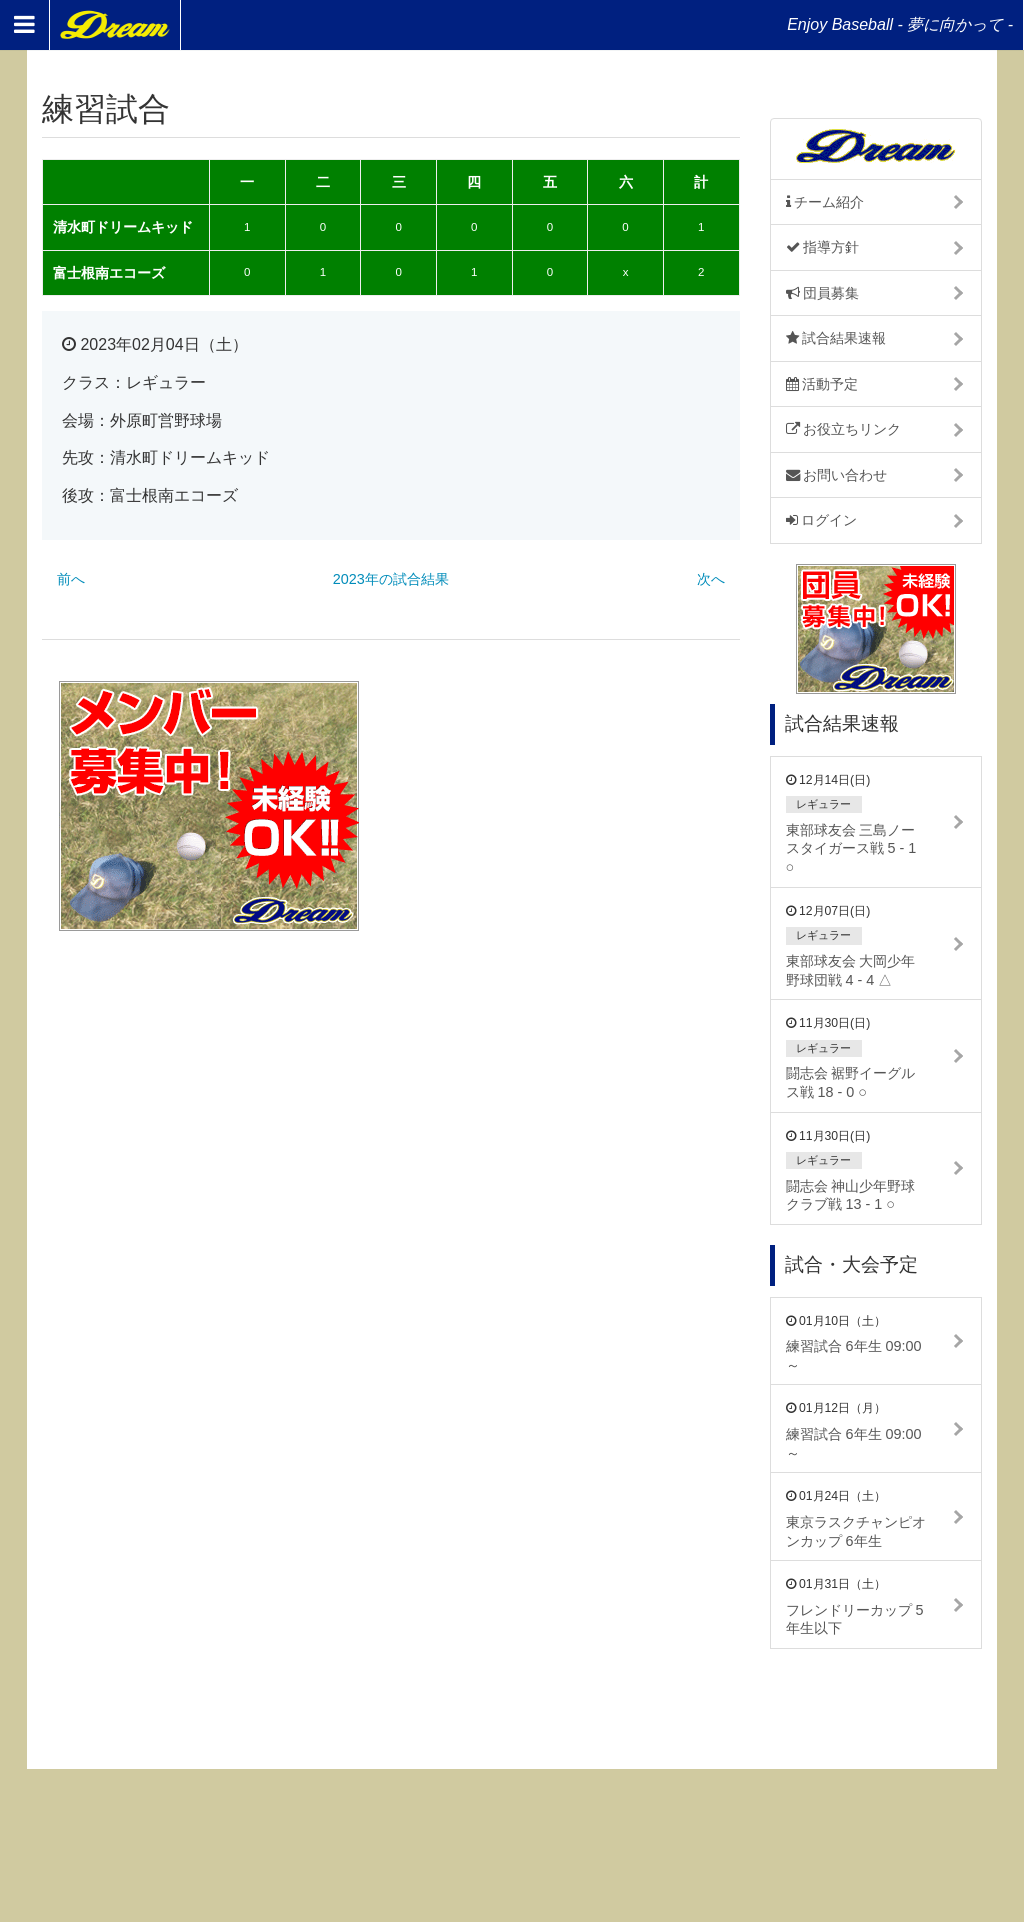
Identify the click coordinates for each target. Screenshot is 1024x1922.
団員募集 (823, 293)
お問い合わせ (837, 475)
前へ (71, 579)
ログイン (822, 520)
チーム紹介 (825, 202)
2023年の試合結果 (391, 579)
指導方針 (823, 247)
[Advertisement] (573, 806)
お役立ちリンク (844, 429)
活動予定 (822, 384)
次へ (711, 579)
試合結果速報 (836, 338)
